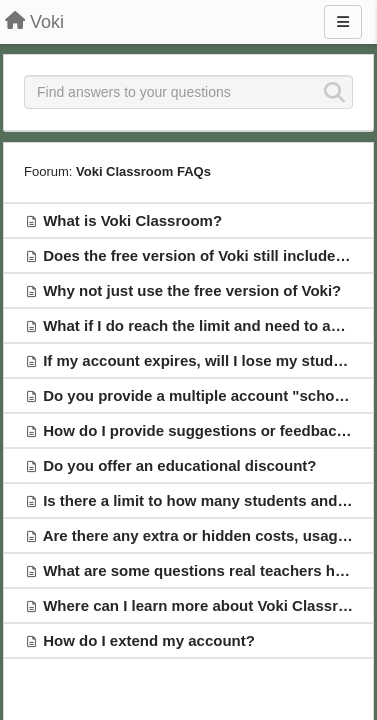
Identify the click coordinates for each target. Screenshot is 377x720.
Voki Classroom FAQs (143, 171)
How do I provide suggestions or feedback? (198, 430)
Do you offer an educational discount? (179, 465)
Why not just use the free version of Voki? (192, 290)
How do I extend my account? (149, 640)
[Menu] (343, 22)
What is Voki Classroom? (132, 220)
